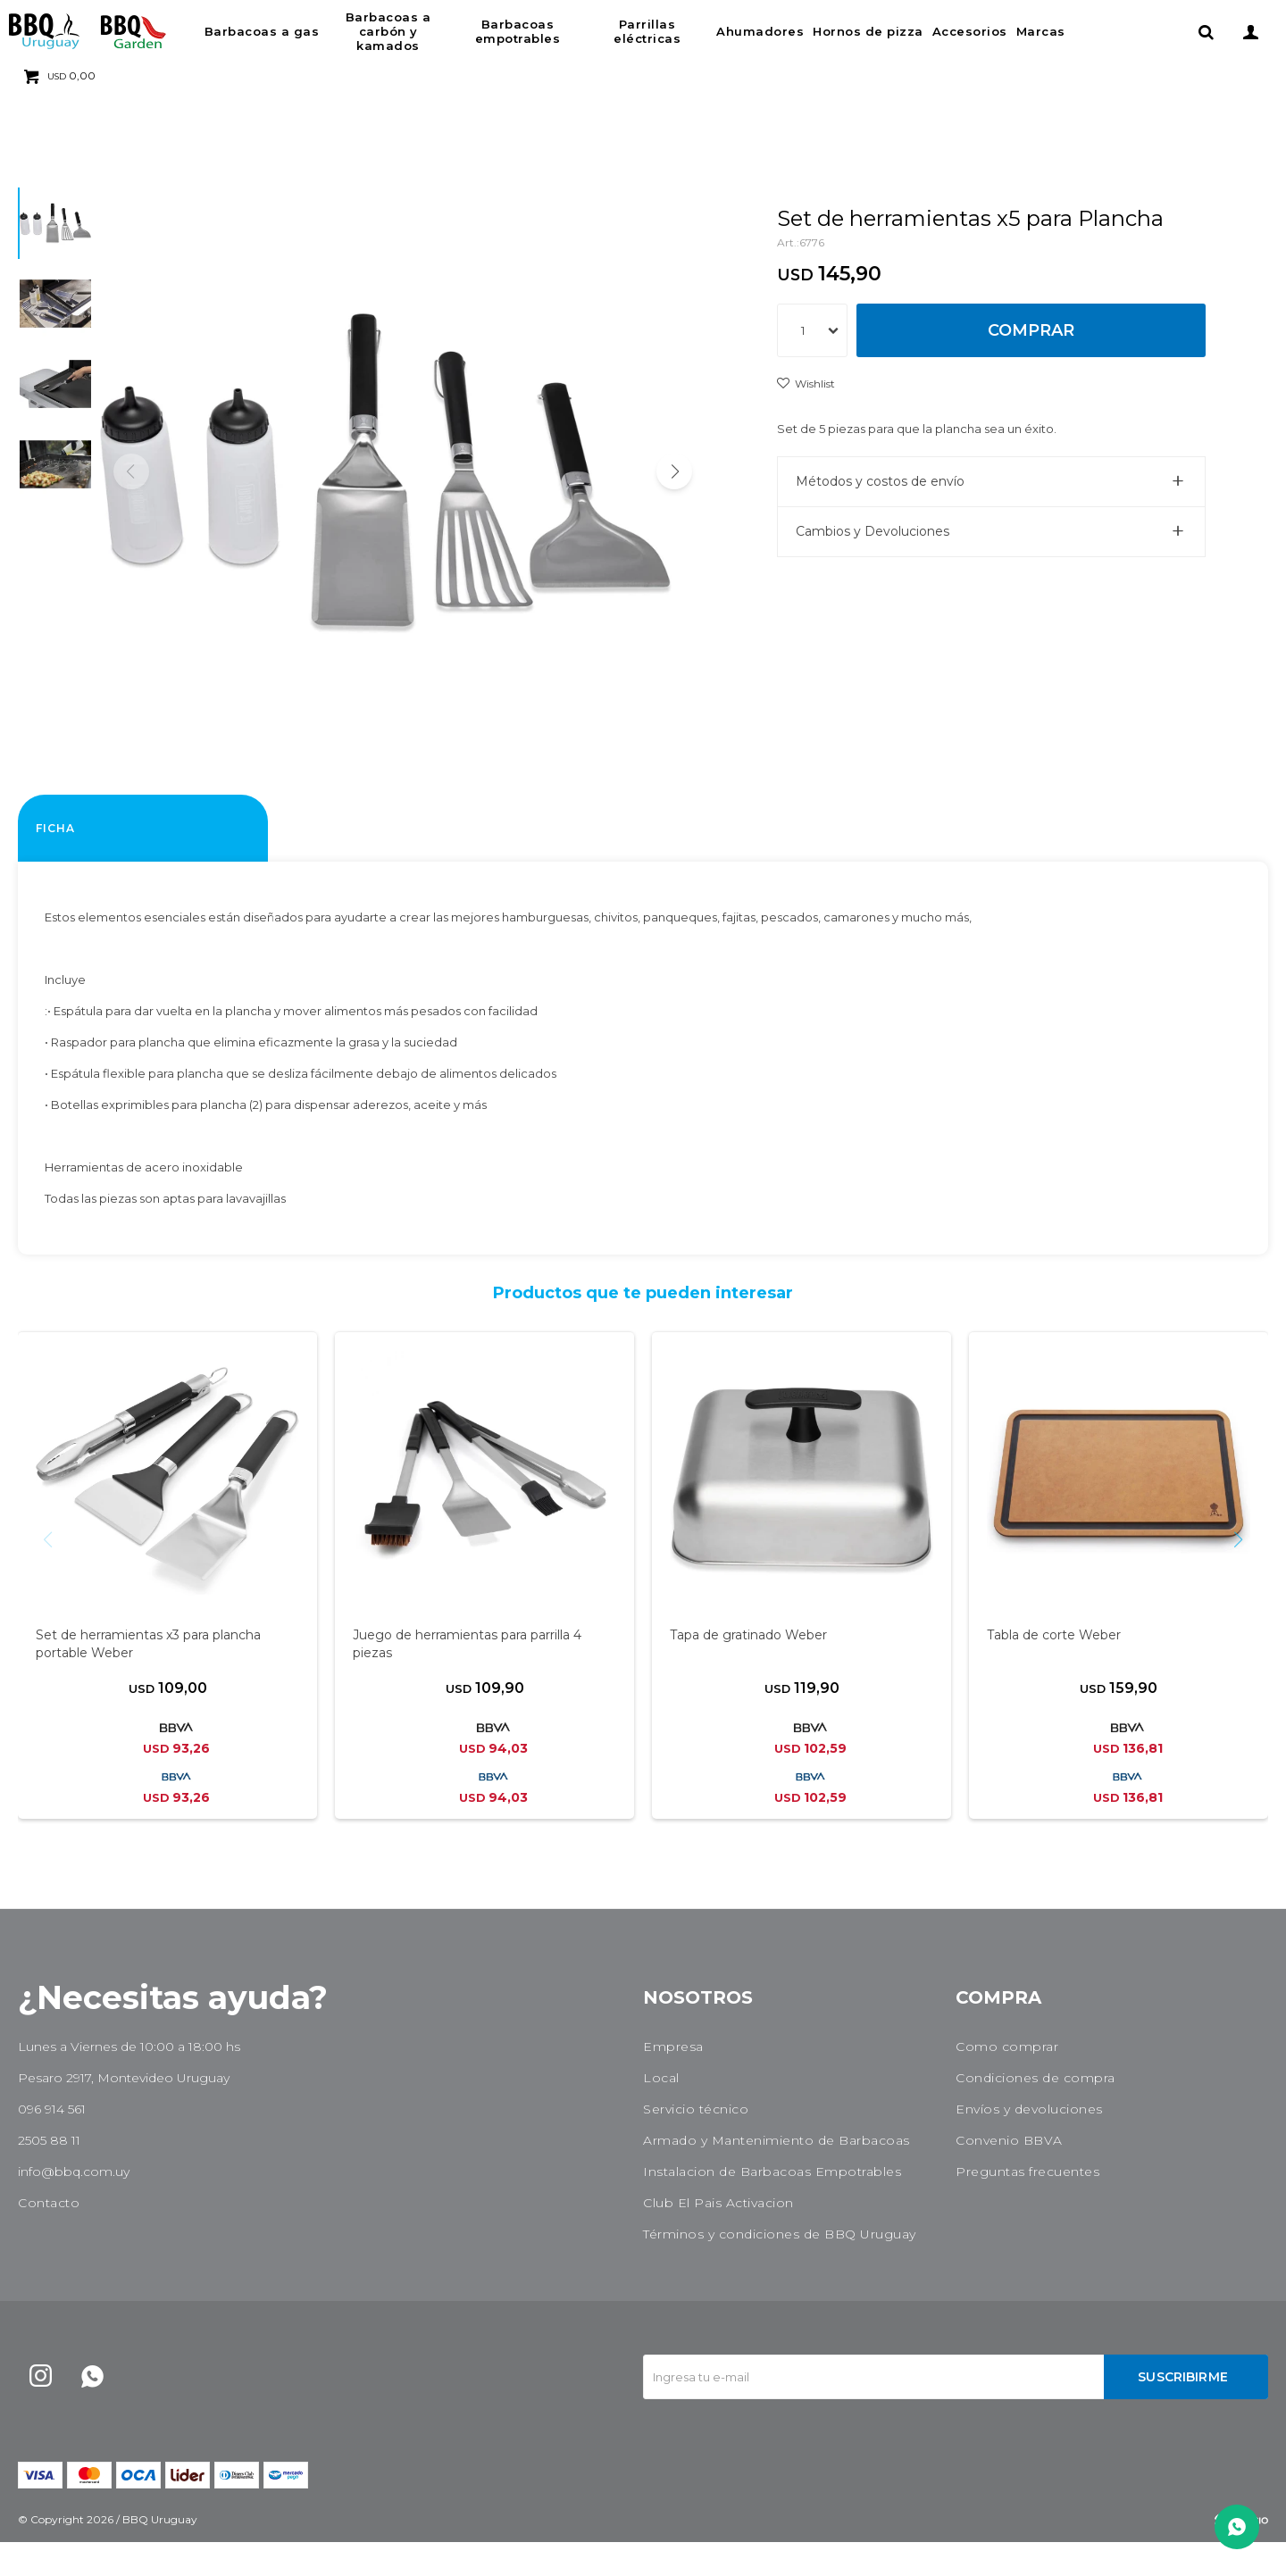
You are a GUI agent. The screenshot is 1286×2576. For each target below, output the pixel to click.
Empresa (673, 2080)
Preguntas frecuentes (1027, 2205)
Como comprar (1007, 2080)
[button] (674, 488)
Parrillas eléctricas (647, 31)
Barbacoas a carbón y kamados (388, 31)
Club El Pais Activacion (718, 2237)
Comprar (1031, 330)
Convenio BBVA (1009, 2174)
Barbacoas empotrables (518, 31)
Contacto (48, 2237)
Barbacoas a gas (262, 31)
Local (661, 2112)
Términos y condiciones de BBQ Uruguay (779, 2268)
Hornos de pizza (868, 31)
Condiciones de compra (1035, 2112)
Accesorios (969, 31)
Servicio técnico (695, 2143)
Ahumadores (760, 31)
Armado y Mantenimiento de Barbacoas (776, 2174)
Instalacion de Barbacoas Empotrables (772, 2205)
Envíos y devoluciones (1029, 2143)
